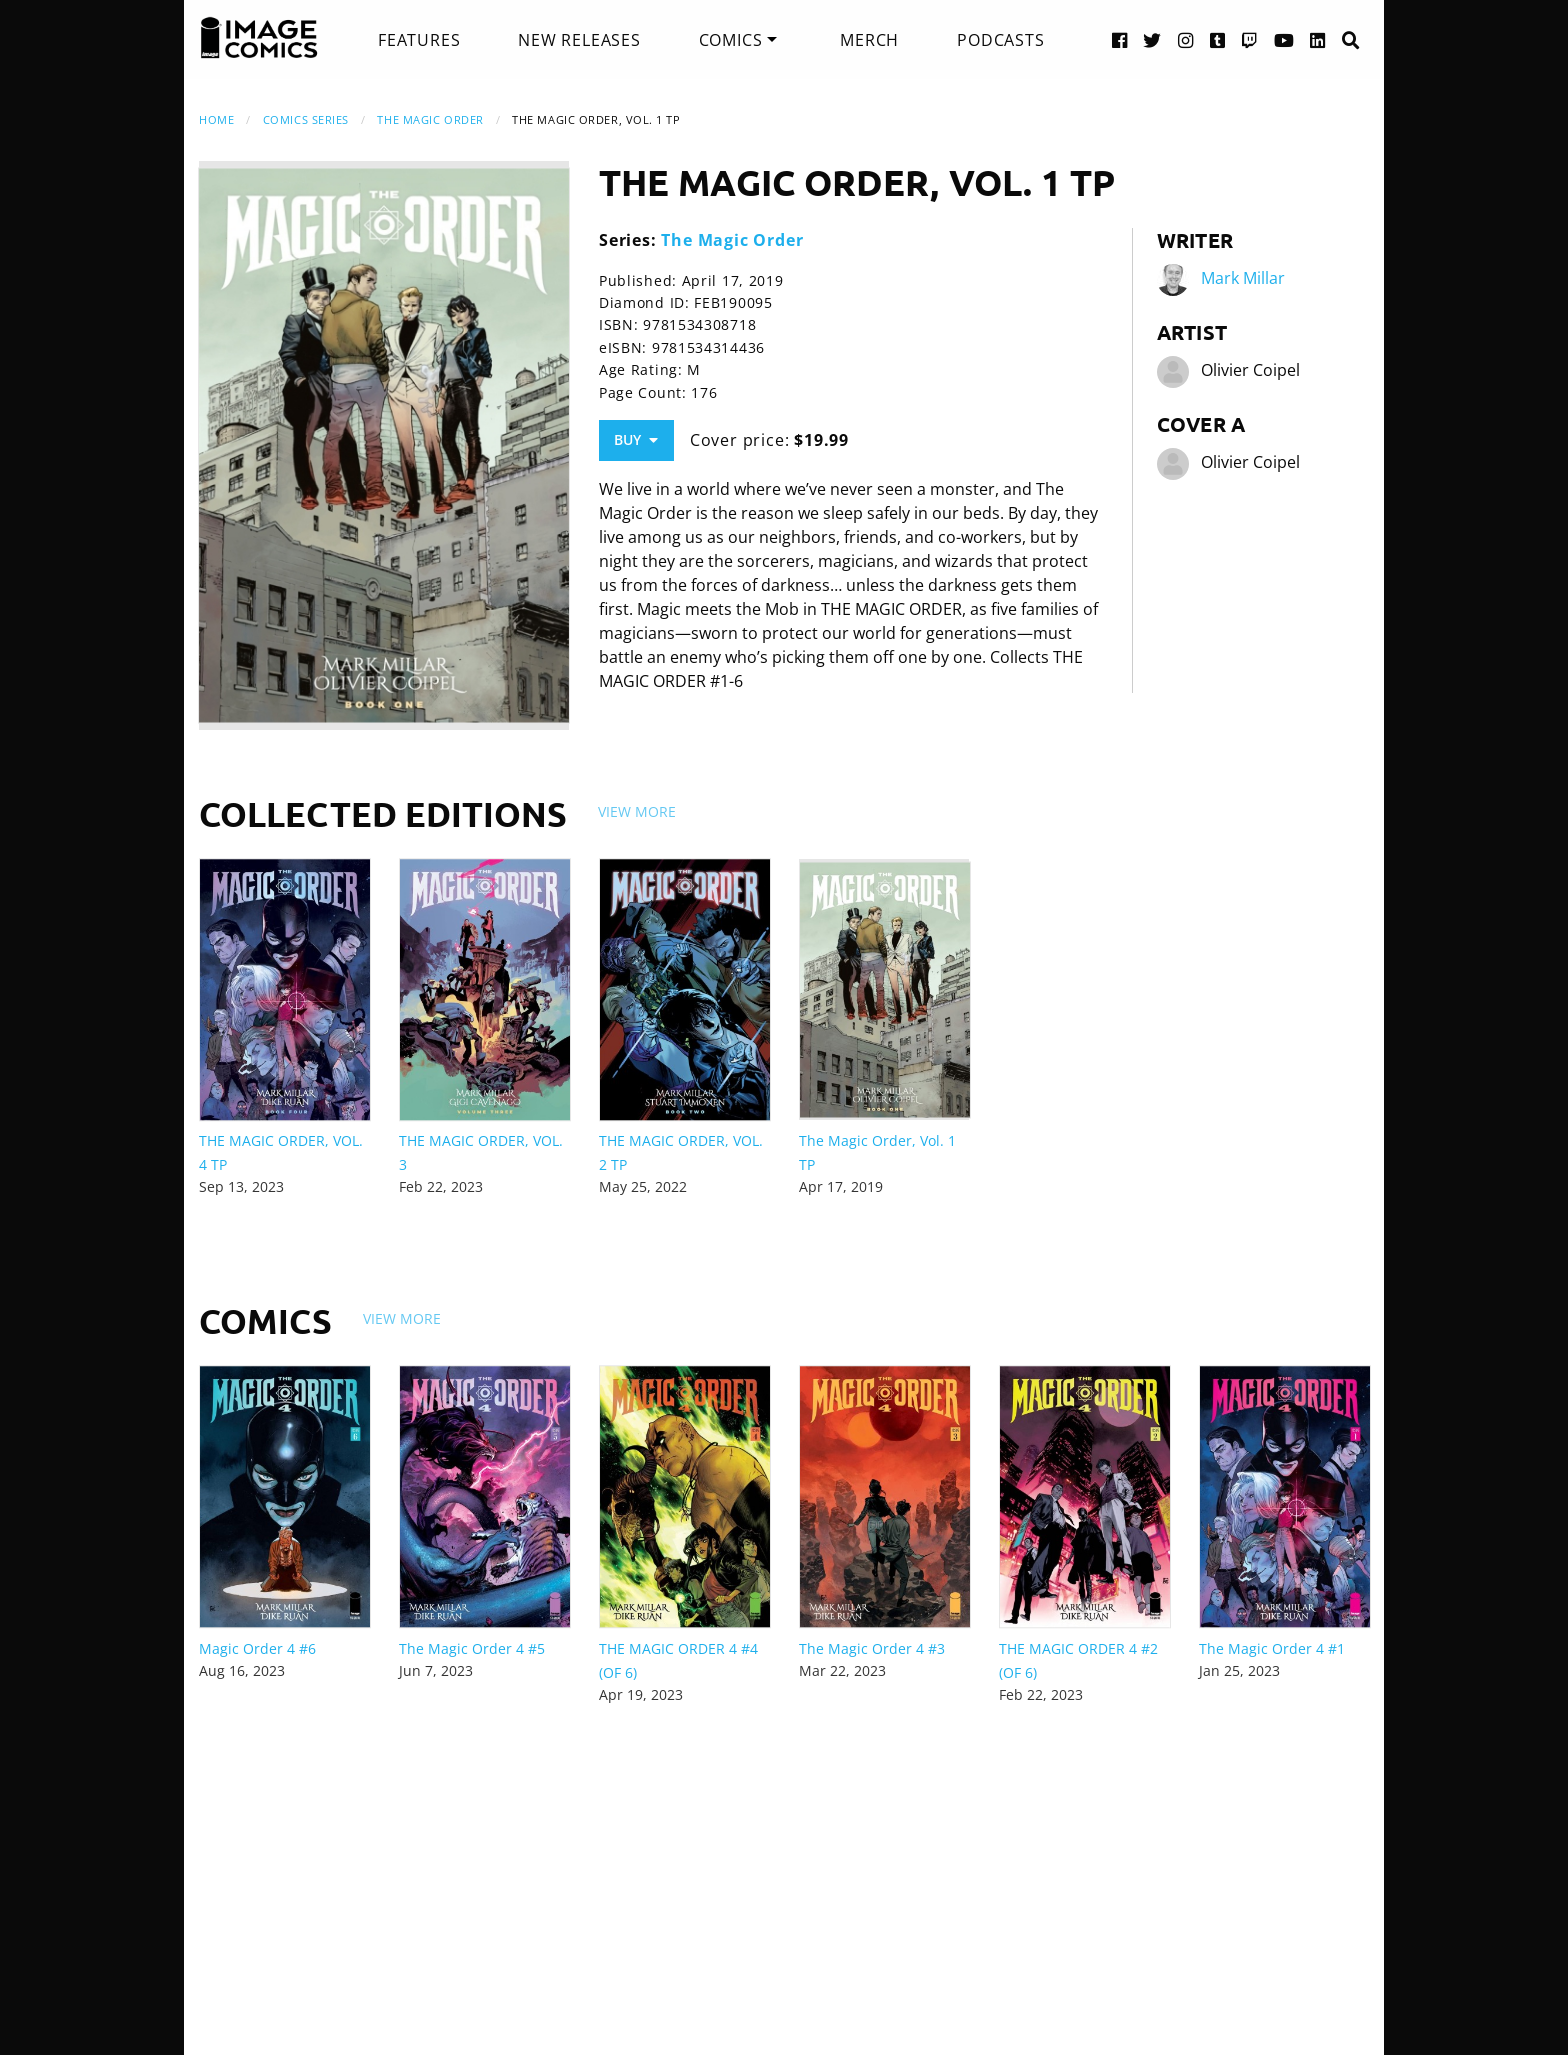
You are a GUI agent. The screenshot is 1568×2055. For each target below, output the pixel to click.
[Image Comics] (259, 38)
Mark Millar (1243, 278)
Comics (731, 40)
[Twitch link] (1250, 39)
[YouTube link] (1284, 39)
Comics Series (306, 119)
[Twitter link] (1152, 39)
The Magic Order (430, 119)
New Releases (579, 40)
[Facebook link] (1120, 39)
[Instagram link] (1186, 39)
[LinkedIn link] (1318, 39)
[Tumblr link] (1218, 39)
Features (419, 40)
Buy (636, 439)
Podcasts (1000, 40)
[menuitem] (419, 40)
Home (216, 119)
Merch (869, 40)
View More (637, 811)
